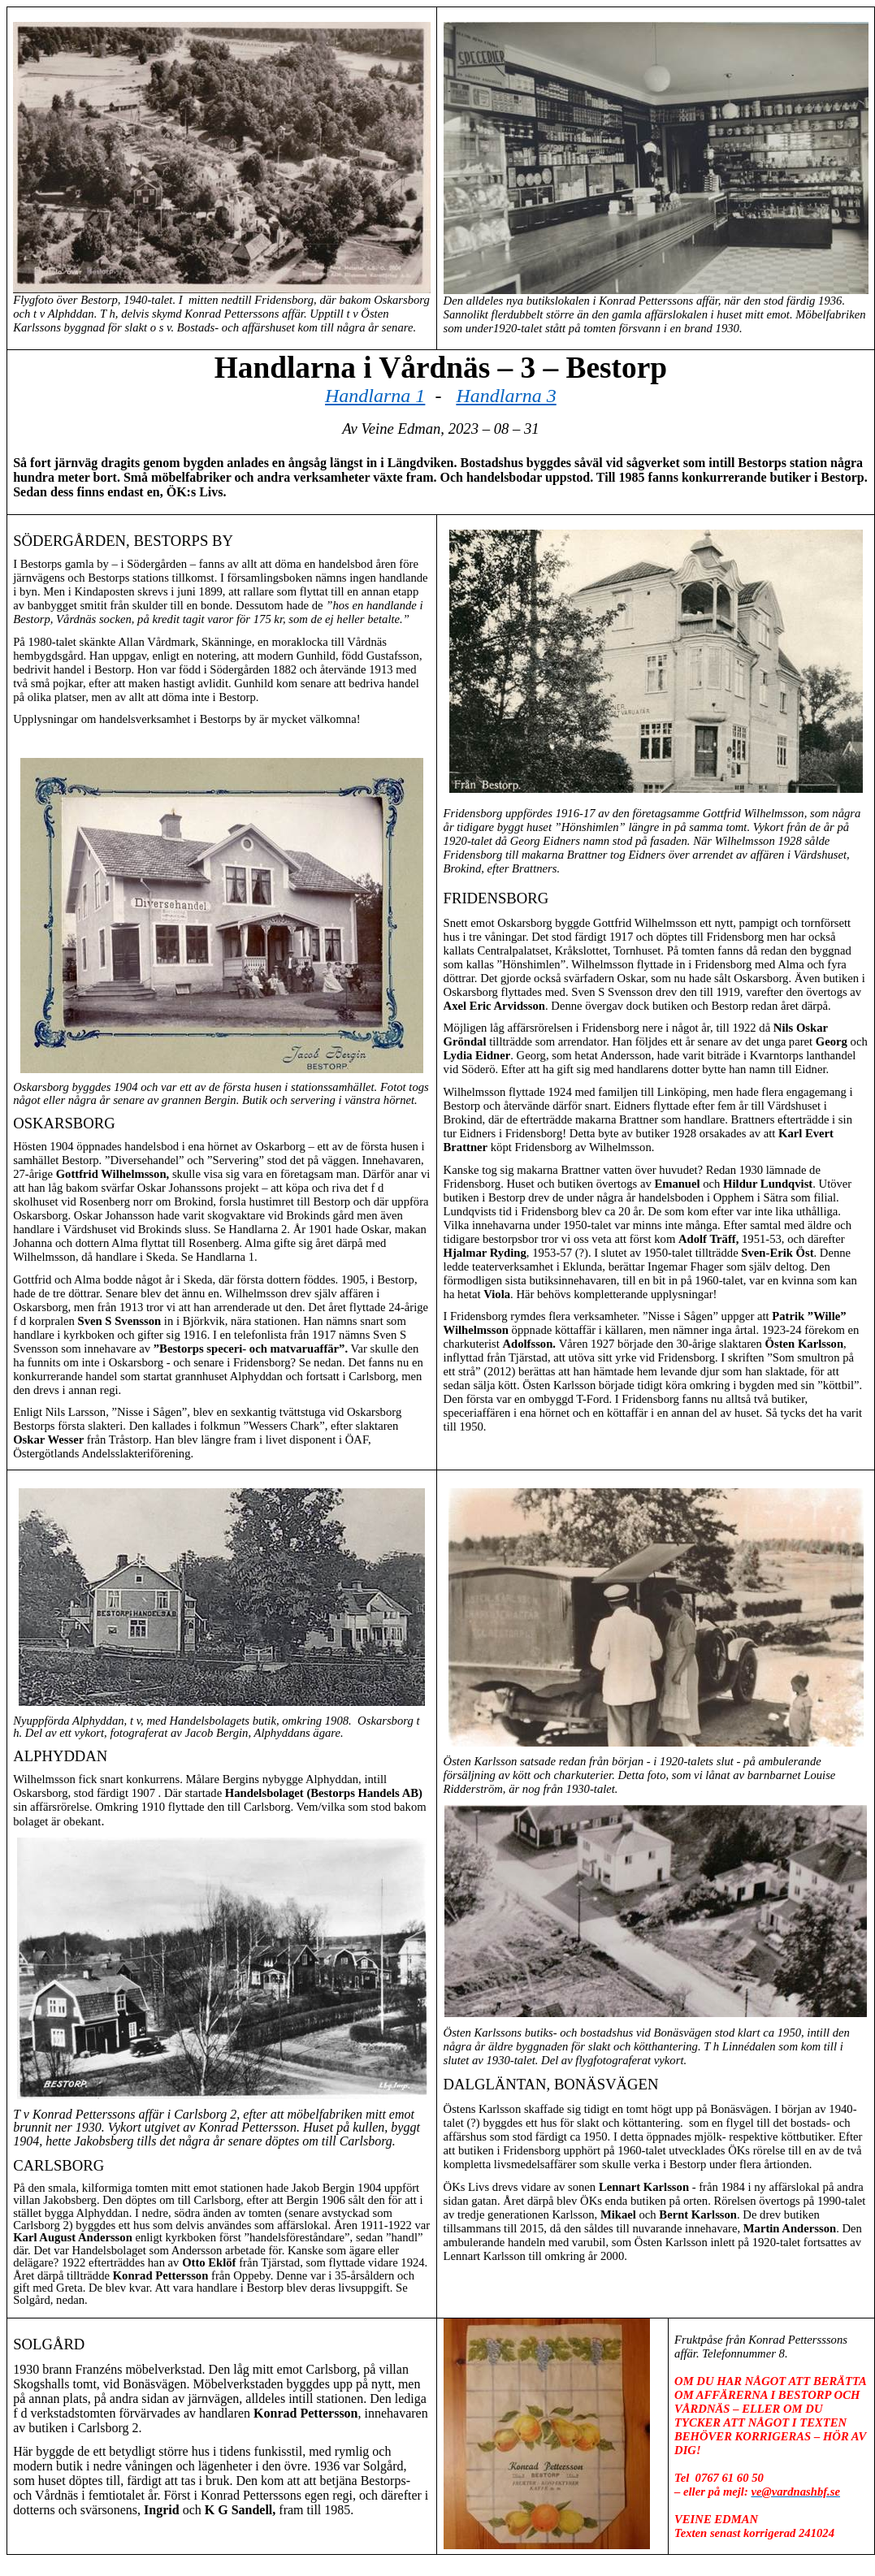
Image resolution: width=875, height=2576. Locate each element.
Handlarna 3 (506, 395)
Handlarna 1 (375, 395)
